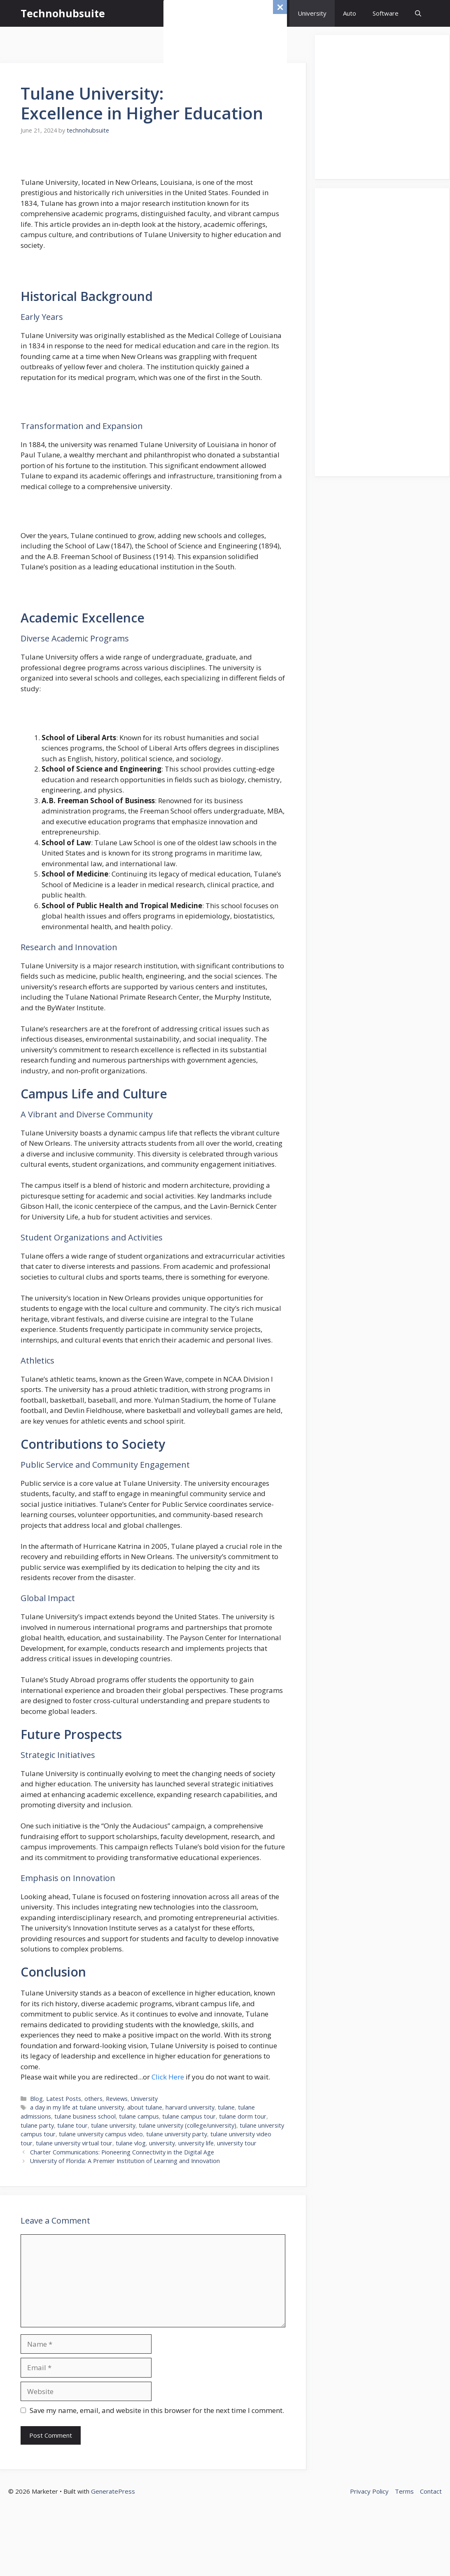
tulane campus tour (189, 2116)
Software (386, 13)
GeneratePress (113, 2491)
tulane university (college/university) (187, 2125)
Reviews (117, 2099)
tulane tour (72, 2125)
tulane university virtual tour (74, 2143)
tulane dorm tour (242, 2116)
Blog (36, 2099)
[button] (418, 13)
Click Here (168, 2077)
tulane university (113, 2125)
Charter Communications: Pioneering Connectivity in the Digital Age (122, 2152)
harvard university (190, 2107)
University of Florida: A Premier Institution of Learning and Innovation (125, 2161)
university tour (236, 2143)
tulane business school (85, 2116)
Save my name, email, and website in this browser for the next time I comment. (157, 2410)
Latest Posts (63, 2099)
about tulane (144, 2107)
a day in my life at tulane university (77, 2107)
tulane (226, 2107)
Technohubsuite (63, 13)
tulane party (37, 2125)
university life (196, 2143)
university (162, 2143)
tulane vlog (131, 2143)
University (312, 13)
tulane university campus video (101, 2134)
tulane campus (139, 2116)
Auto (349, 13)
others (93, 2099)
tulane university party (176, 2134)
